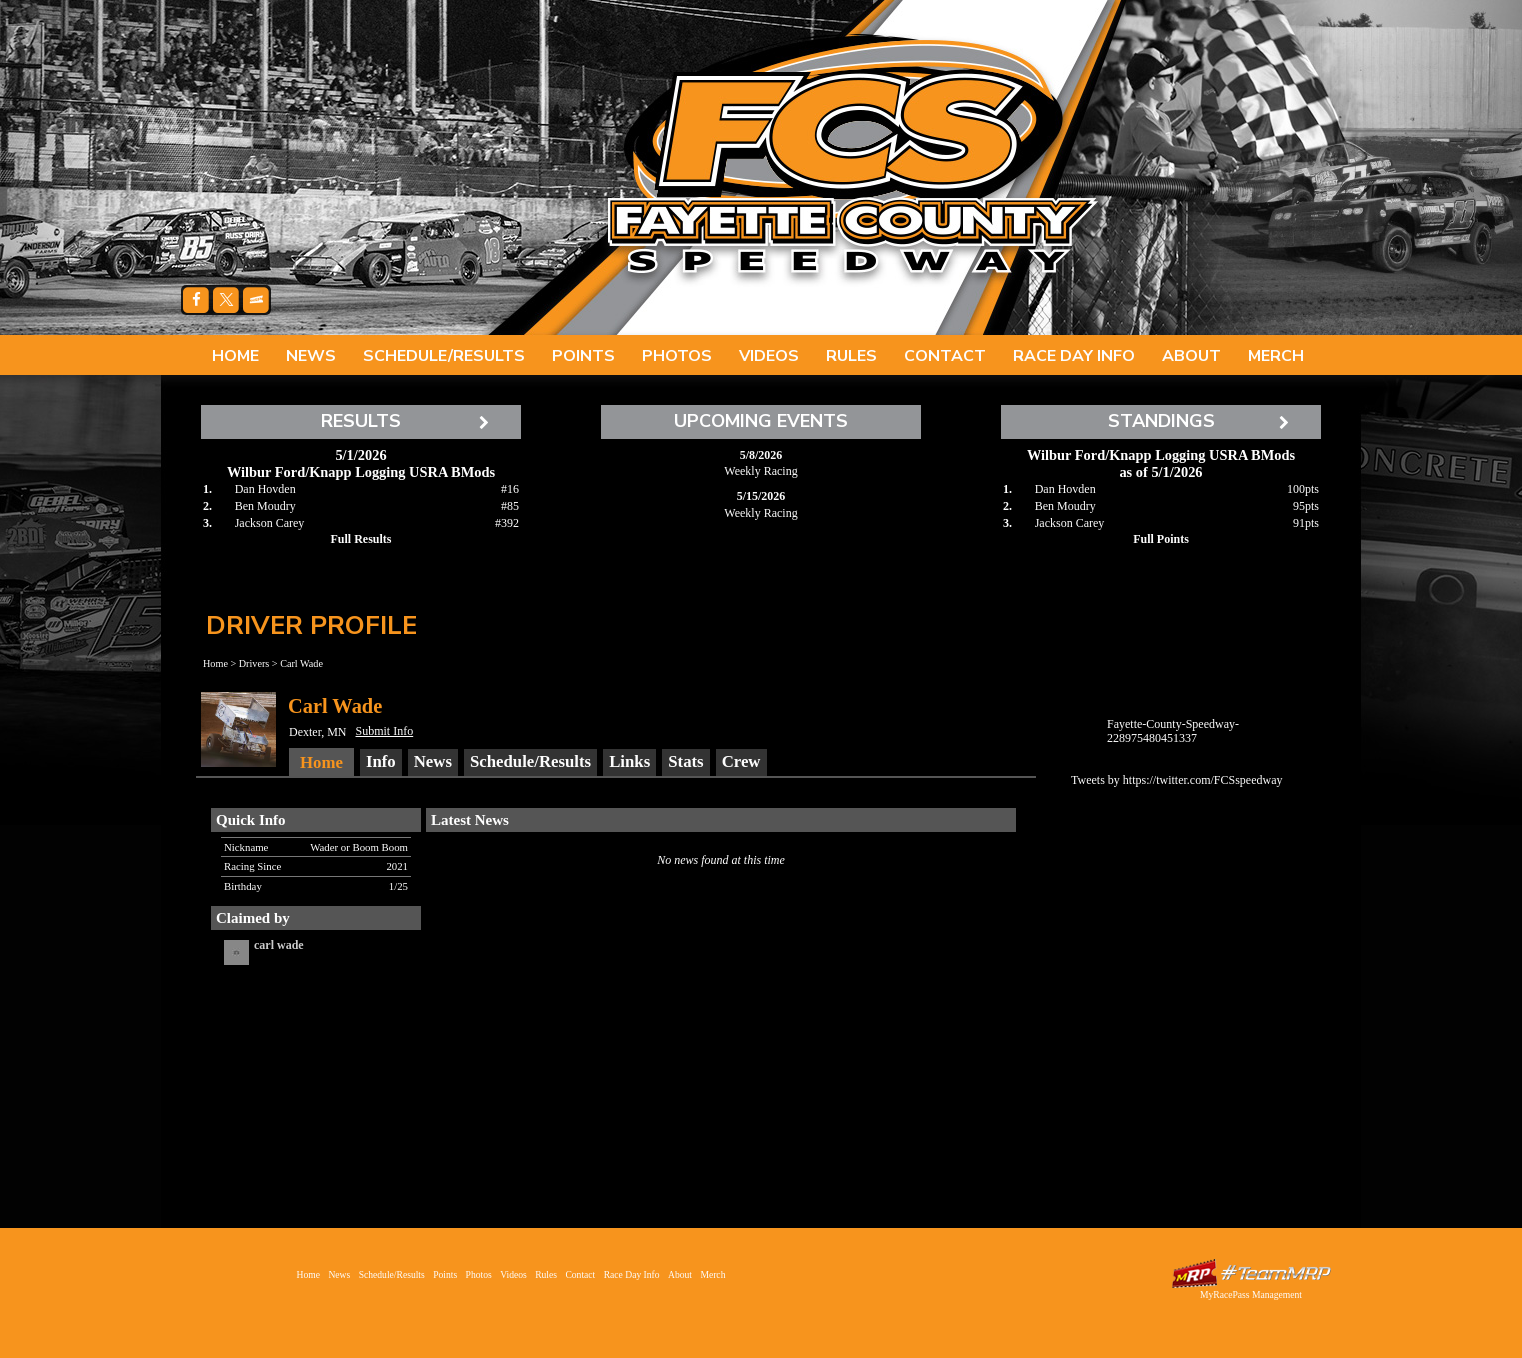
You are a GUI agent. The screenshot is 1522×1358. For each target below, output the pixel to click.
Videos (769, 356)
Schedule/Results (444, 356)
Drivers (254, 663)
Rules (851, 356)
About (1191, 356)
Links (629, 761)
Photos (677, 356)
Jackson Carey (270, 523)
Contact (945, 356)
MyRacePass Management (1251, 1294)
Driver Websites (1251, 1273)
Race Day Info (1074, 356)
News (311, 356)
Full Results (360, 539)
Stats (685, 761)
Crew (741, 761)
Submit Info (385, 731)
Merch (1276, 356)
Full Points (1161, 539)
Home (235, 356)
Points (583, 356)
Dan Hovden (265, 489)
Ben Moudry (265, 506)
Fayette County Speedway (851, 160)
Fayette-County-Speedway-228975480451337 (1173, 731)
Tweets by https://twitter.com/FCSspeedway (1176, 780)
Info (381, 761)
